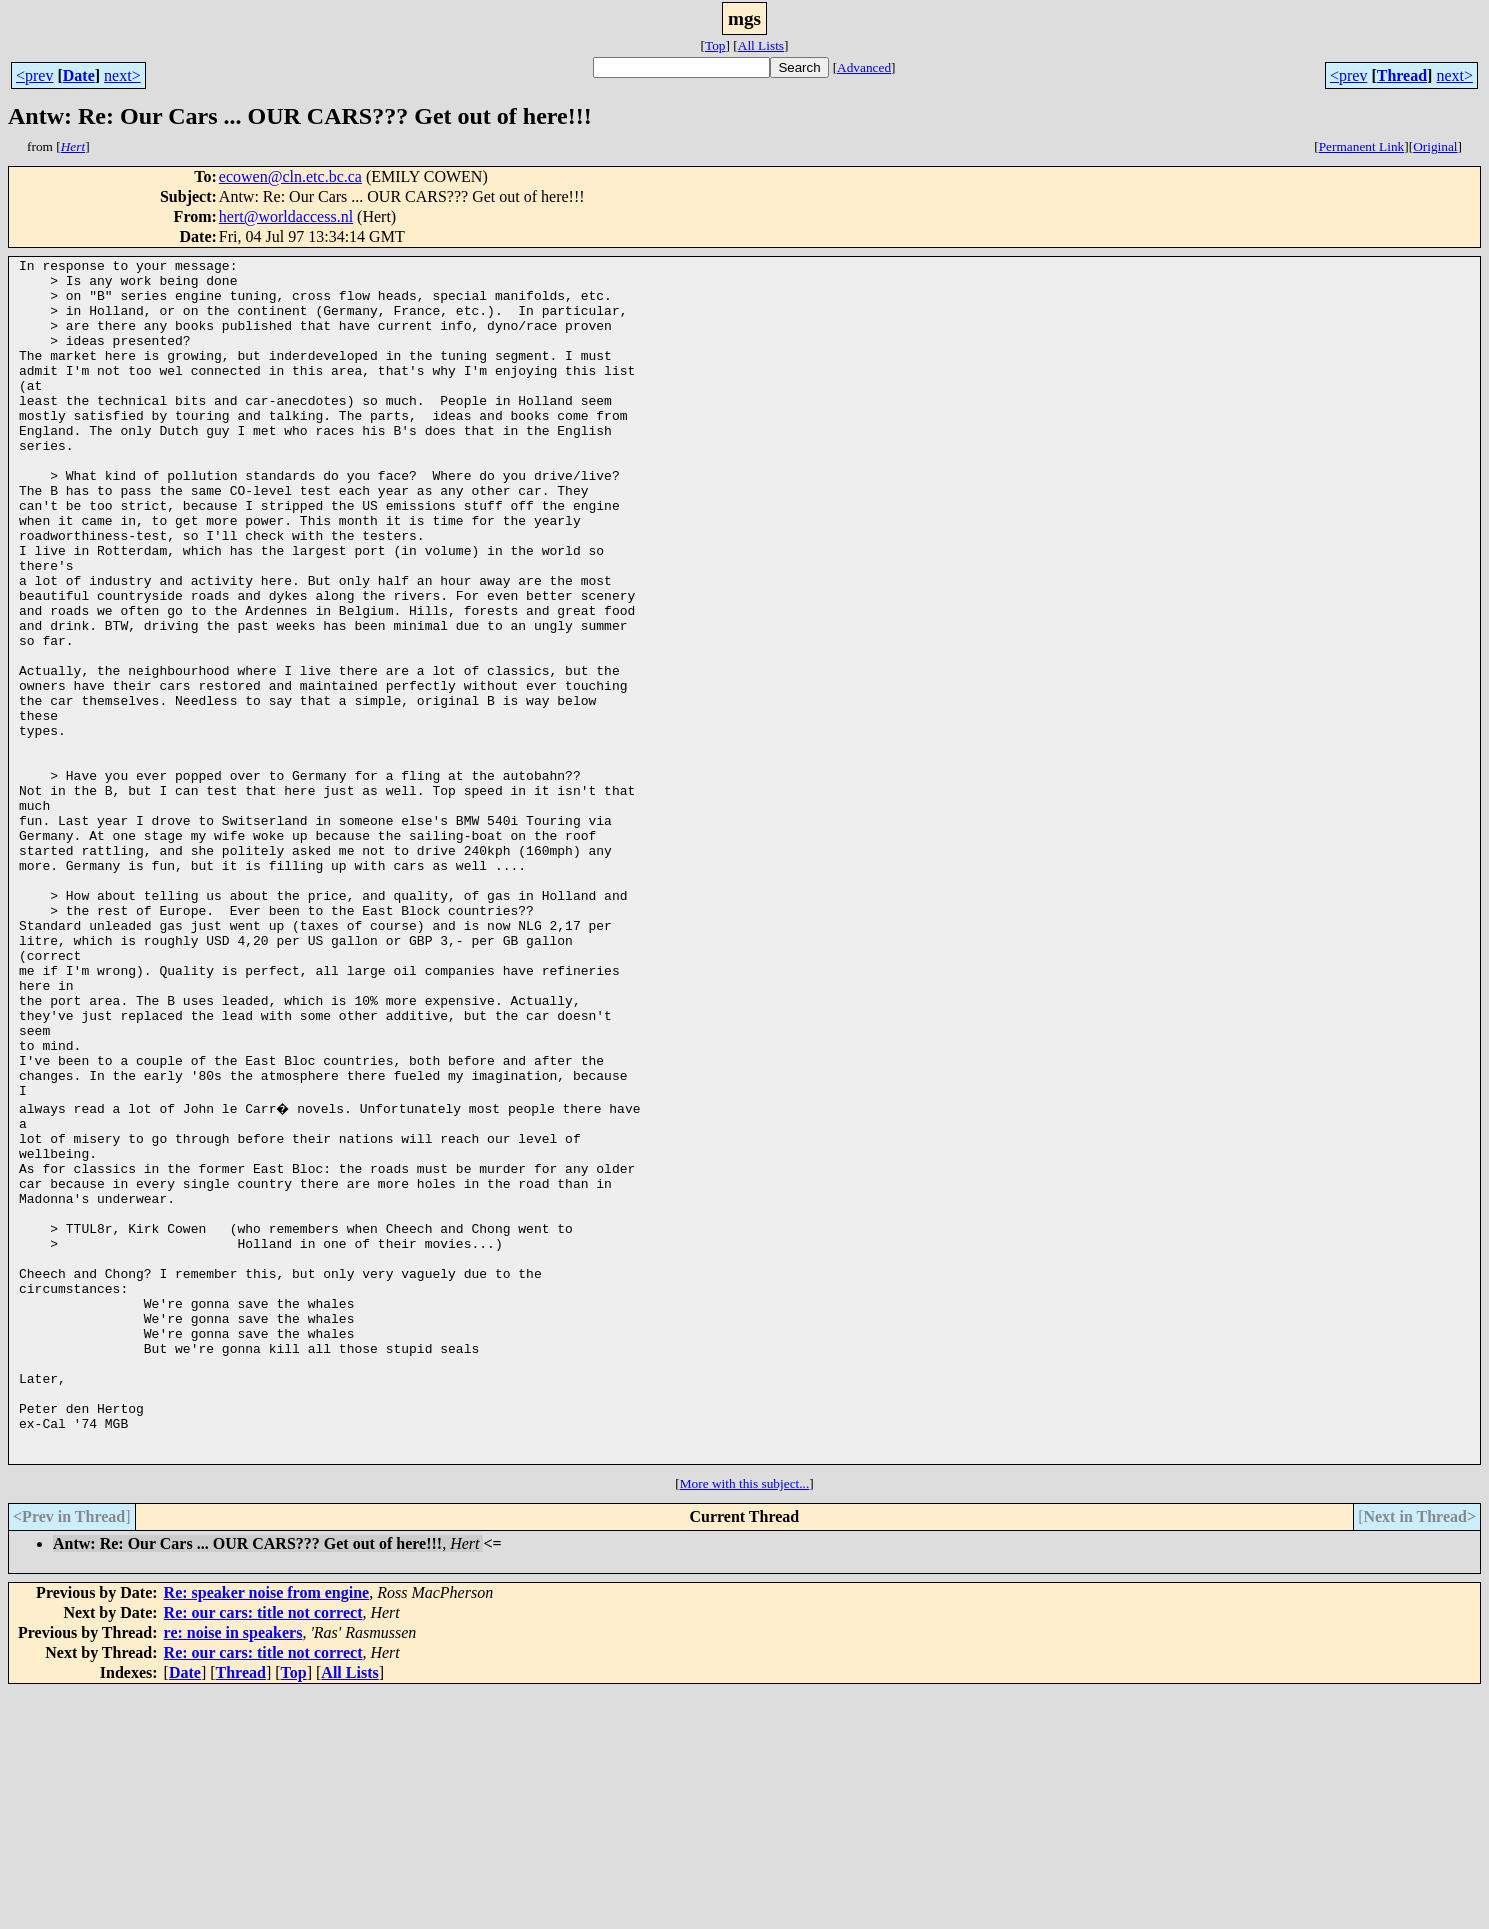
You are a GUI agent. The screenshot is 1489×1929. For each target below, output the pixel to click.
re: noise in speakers (233, 1869)
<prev (34, 75)
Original (1435, 146)
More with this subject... (745, 1720)
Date (79, 75)
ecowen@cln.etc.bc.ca (290, 176)
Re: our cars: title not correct (263, 1849)
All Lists (761, 45)
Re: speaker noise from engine (267, 1829)
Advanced (864, 67)
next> (122, 75)
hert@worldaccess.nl (286, 216)
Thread (1402, 75)
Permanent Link (1362, 146)
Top (715, 45)
